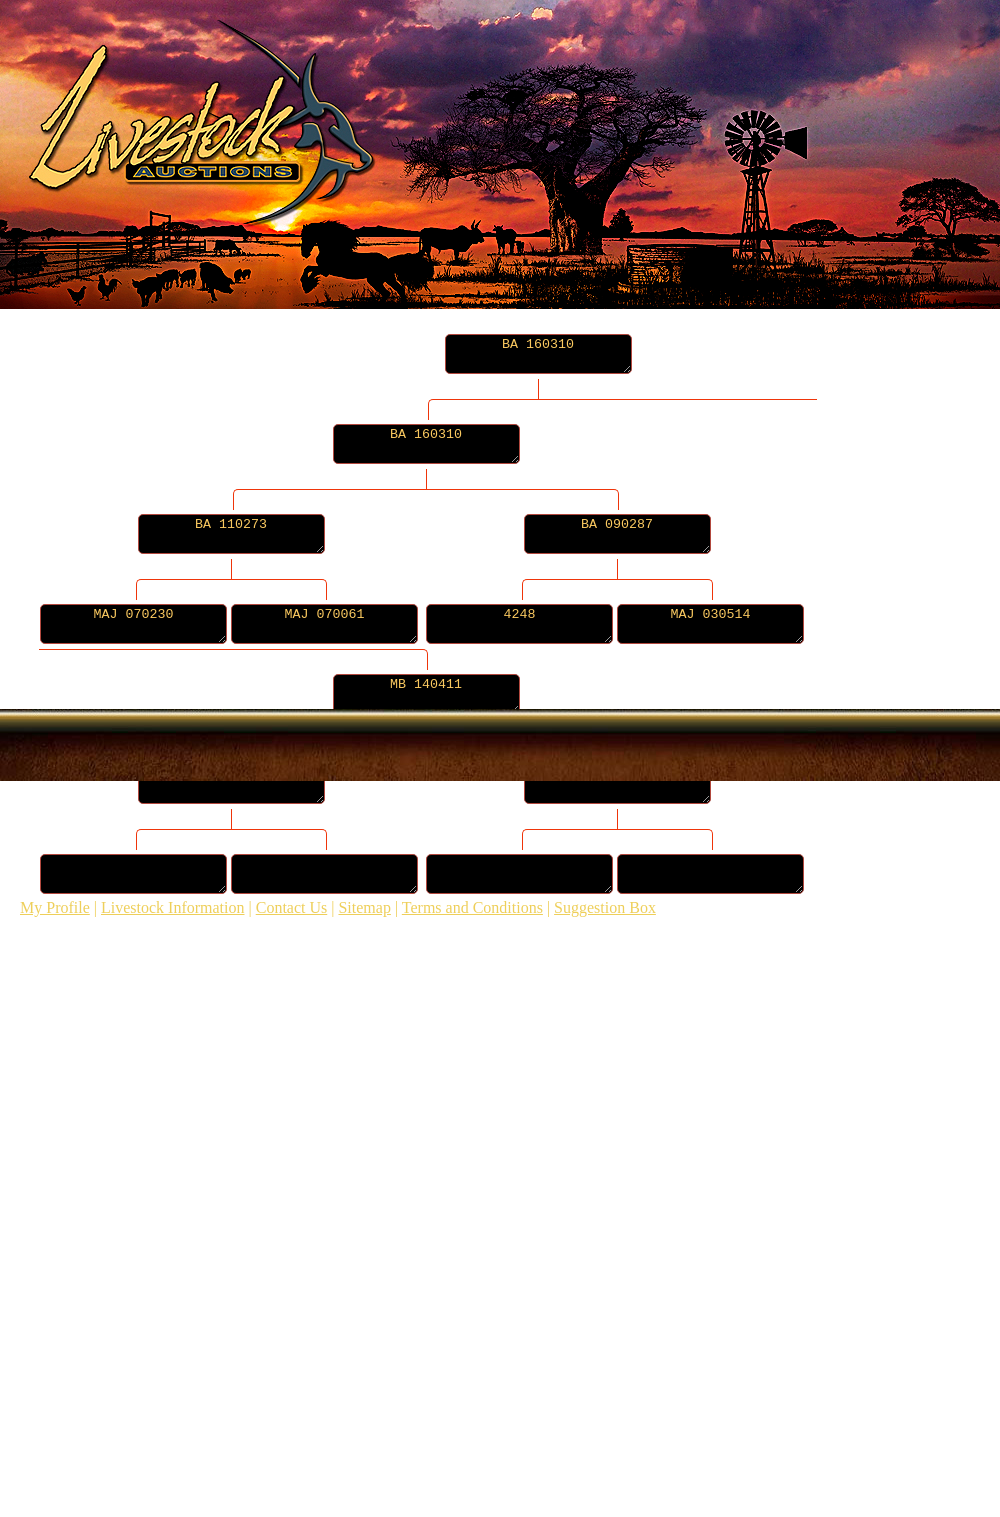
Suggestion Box (605, 907)
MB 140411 (466, 694)
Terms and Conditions (472, 907)
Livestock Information (173, 907)
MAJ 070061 (354, 624)
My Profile (55, 907)
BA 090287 (677, 534)
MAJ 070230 (143, 624)
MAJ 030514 (780, 624)
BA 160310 (538, 354)
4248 (569, 624)
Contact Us (292, 907)
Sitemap (364, 907)
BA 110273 (251, 534)
